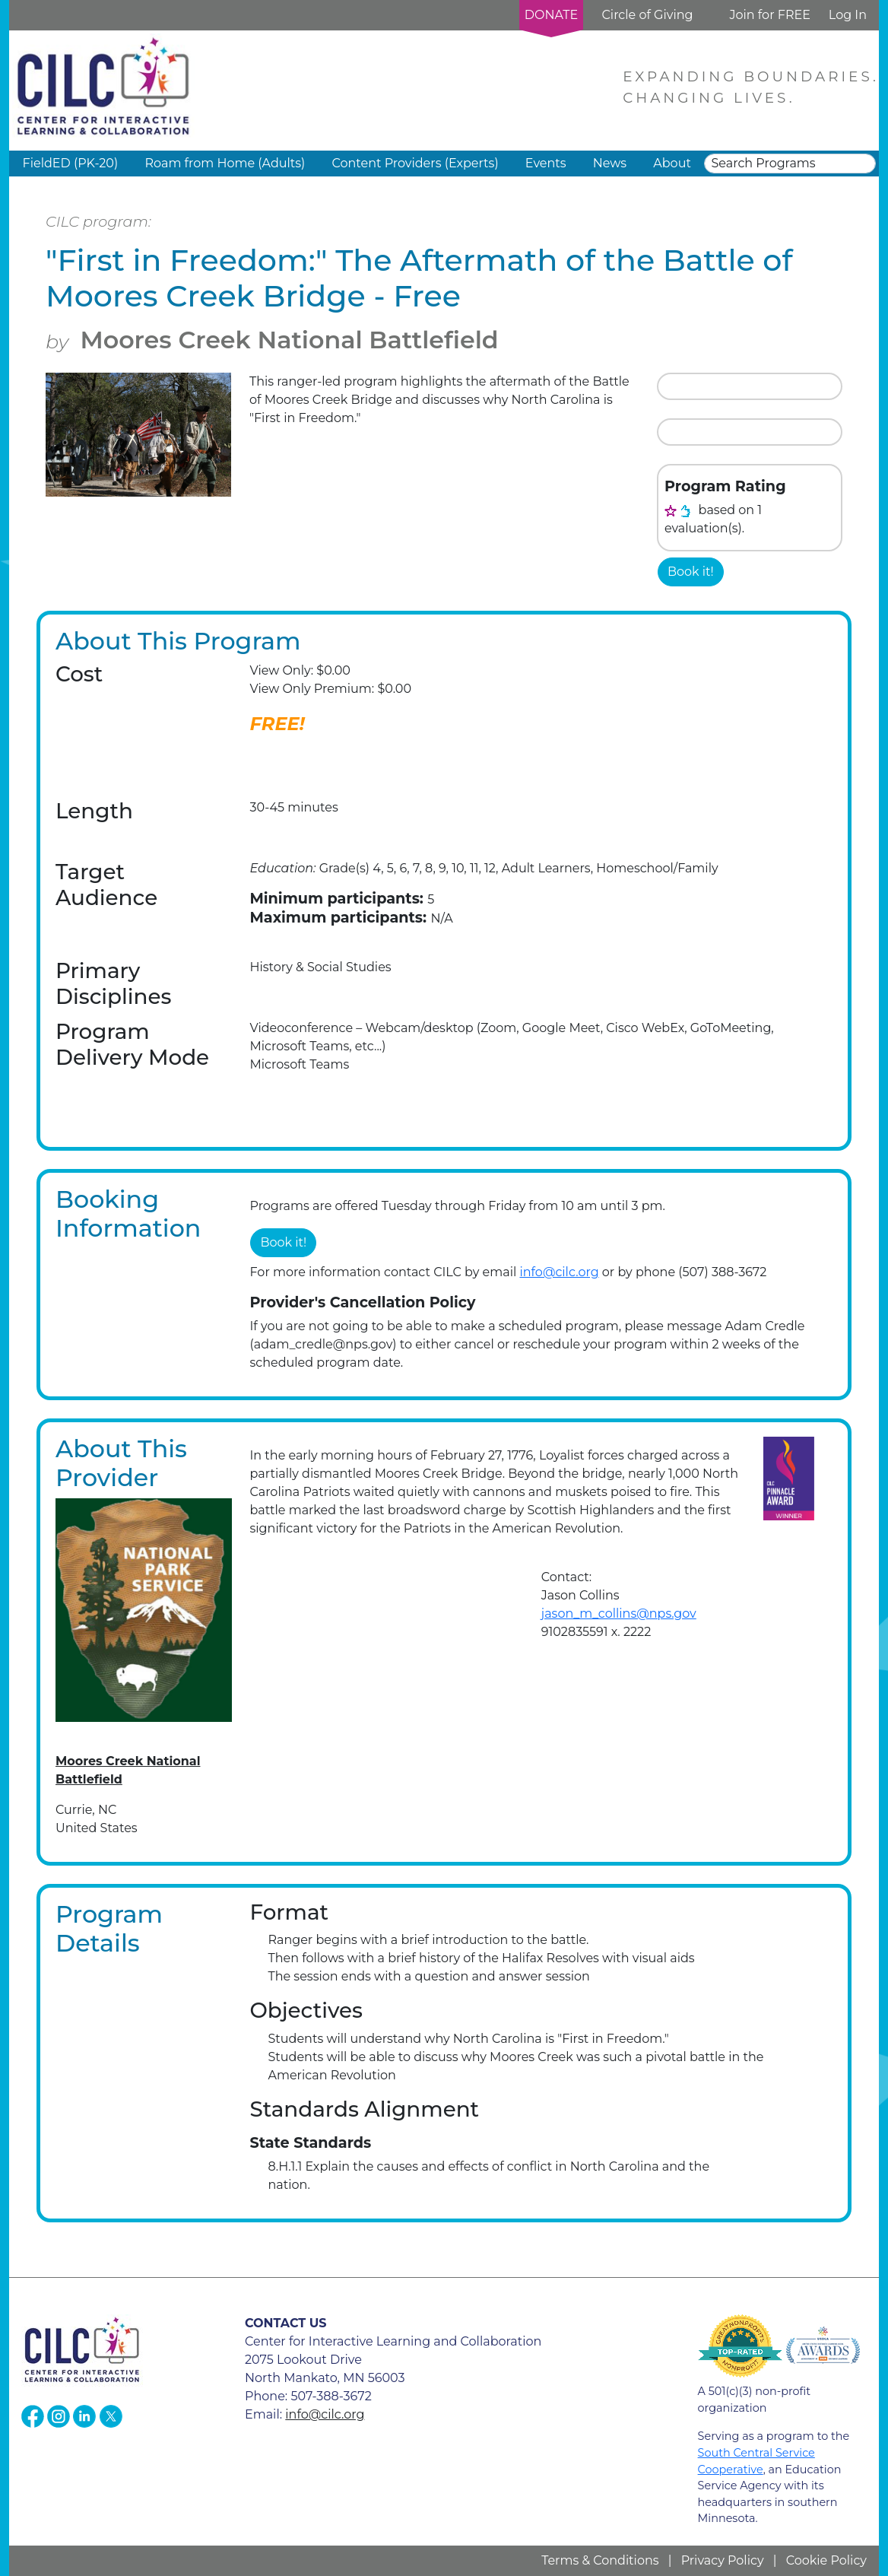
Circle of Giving (647, 15)
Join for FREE (769, 15)
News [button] (609, 163)
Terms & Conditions (599, 2560)
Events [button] (545, 163)
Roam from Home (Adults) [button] (224, 163)
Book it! (691, 571)
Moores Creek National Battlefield (289, 339)
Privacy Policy (722, 2560)
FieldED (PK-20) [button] (71, 163)
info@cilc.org (558, 1272)
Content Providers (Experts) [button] (414, 163)
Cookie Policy (826, 2560)
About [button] (672, 163)
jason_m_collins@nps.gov (618, 1613)
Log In (848, 15)
